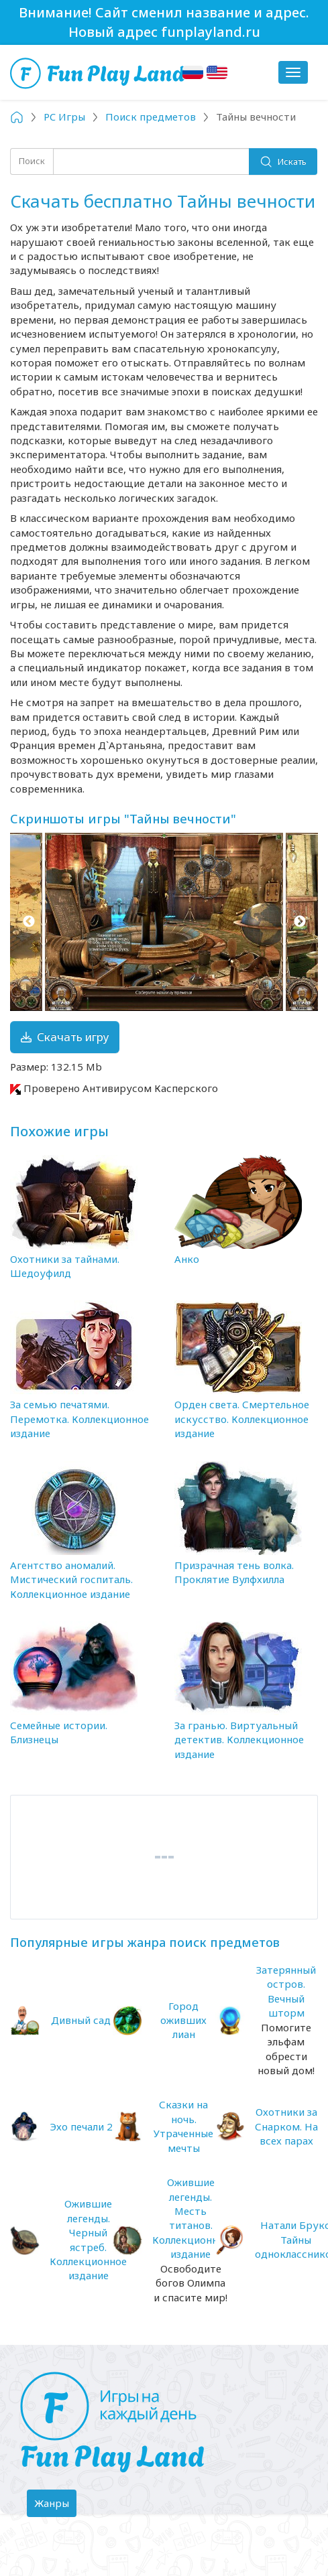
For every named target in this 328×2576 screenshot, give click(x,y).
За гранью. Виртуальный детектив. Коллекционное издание (239, 1739)
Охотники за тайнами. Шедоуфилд (64, 1266)
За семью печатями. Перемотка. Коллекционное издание (79, 1419)
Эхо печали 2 (81, 2126)
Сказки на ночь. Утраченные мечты (183, 2126)
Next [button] (299, 922)
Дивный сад (81, 2020)
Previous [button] (28, 922)
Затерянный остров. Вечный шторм (286, 1991)
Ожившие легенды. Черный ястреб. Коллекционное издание (88, 2239)
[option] (164, 922)
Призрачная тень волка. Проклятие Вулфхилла (234, 1572)
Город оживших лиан (183, 2020)
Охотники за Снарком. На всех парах (286, 2126)
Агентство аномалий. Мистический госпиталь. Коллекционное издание (71, 1579)
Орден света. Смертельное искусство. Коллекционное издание (241, 1419)
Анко (186, 1259)
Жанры (55, 2506)
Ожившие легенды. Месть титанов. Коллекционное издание (190, 2217)
